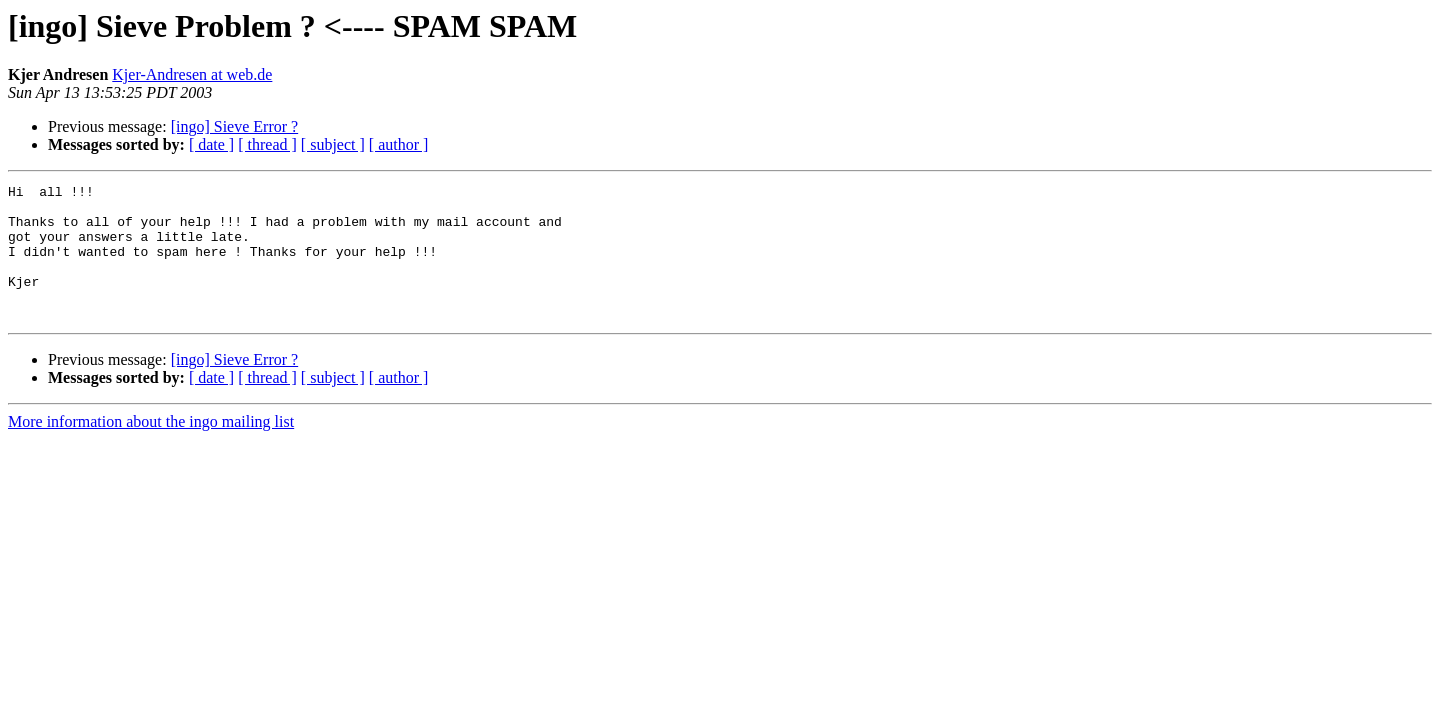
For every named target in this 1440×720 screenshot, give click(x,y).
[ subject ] (333, 144)
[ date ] (211, 144)
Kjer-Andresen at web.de (192, 74)
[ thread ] (267, 144)
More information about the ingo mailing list (151, 448)
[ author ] (399, 144)
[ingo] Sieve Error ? (235, 126)
